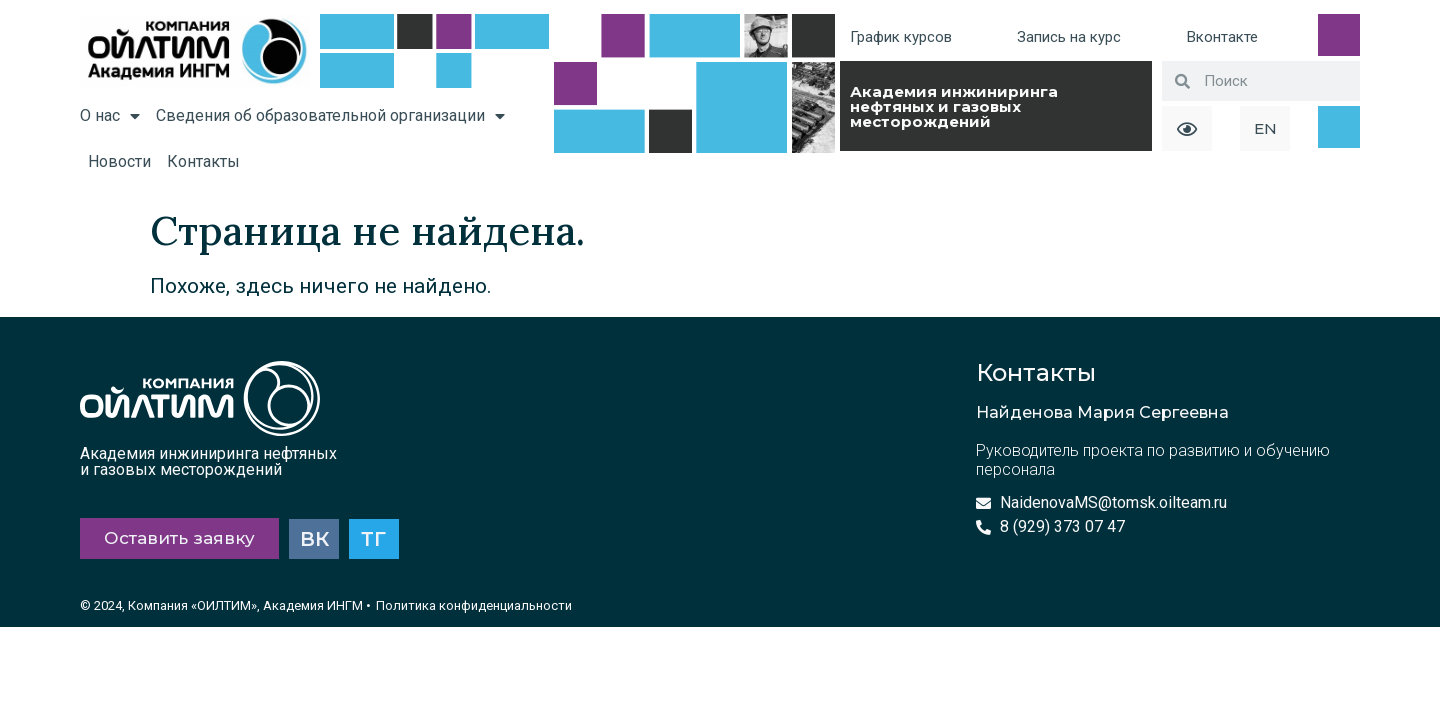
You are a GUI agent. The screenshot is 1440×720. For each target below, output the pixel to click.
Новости (119, 161)
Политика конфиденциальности (474, 606)
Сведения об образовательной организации (330, 116)
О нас (110, 116)
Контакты (203, 161)
